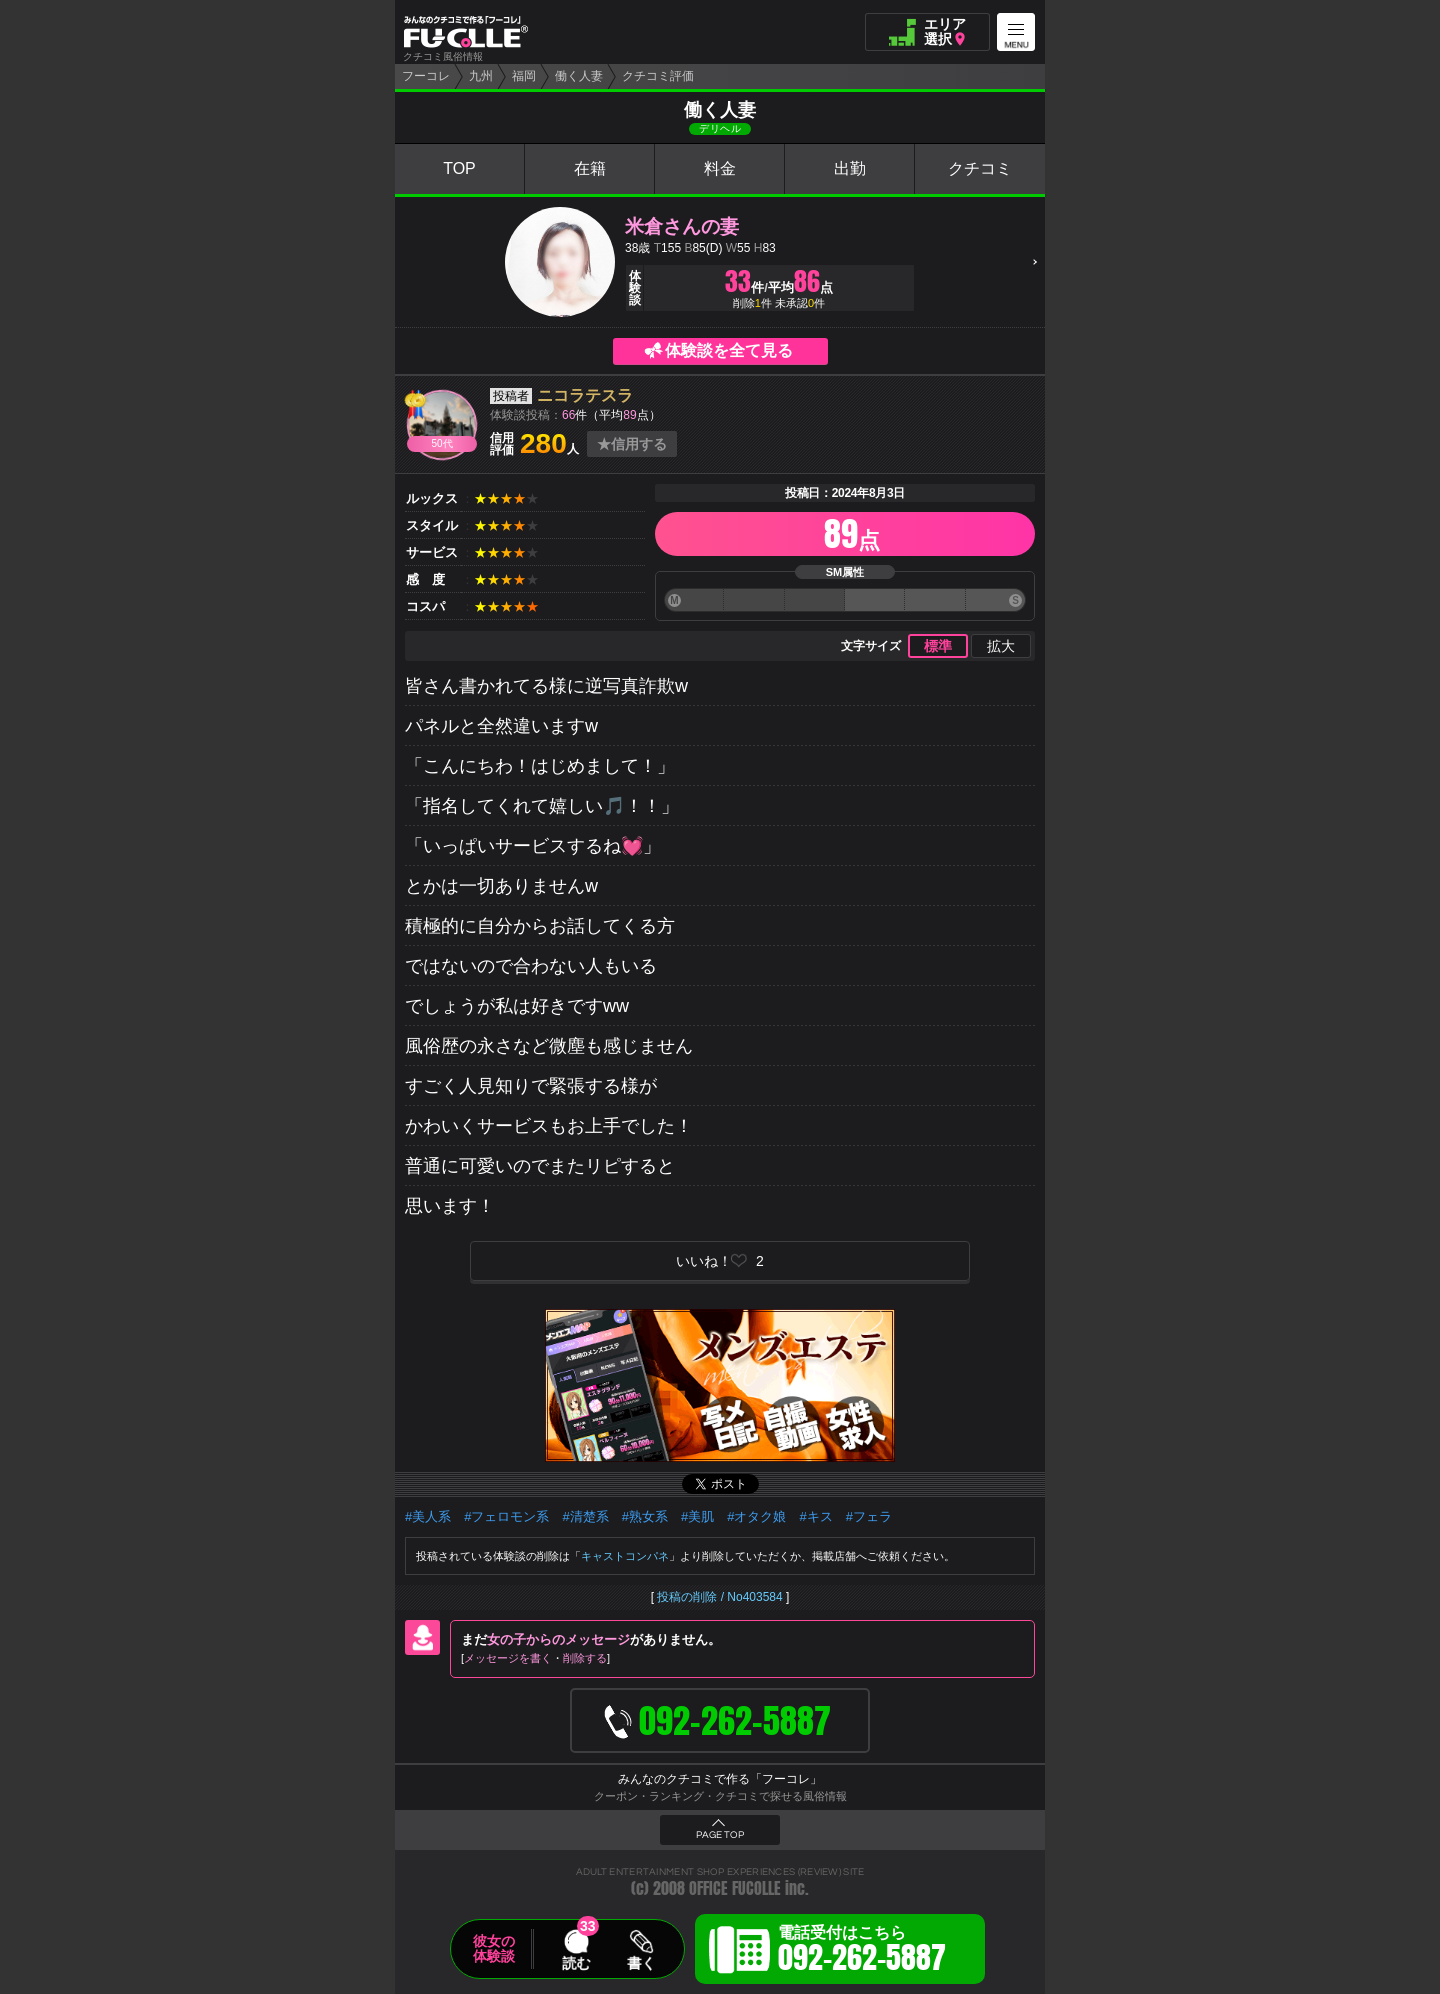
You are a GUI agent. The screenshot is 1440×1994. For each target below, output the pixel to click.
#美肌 (697, 1516)
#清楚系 (585, 1516)
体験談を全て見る (729, 350)
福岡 (524, 76)
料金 (720, 168)
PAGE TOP (720, 1835)
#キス (815, 1516)
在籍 (590, 168)
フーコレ (426, 76)
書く (641, 1963)
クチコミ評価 (658, 76)
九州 (481, 76)
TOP (459, 168)
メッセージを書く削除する (535, 1658)
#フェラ (869, 1516)
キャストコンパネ (625, 1556)
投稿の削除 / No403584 (719, 1597)
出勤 (850, 168)
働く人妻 (579, 76)
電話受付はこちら (862, 1952)
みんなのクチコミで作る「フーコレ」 (720, 1779)
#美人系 (428, 1516)
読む (576, 1963)
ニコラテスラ (585, 395)
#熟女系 (645, 1516)
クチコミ (980, 168)
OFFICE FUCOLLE (735, 1888)
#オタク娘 (756, 1516)
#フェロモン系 (506, 1516)
